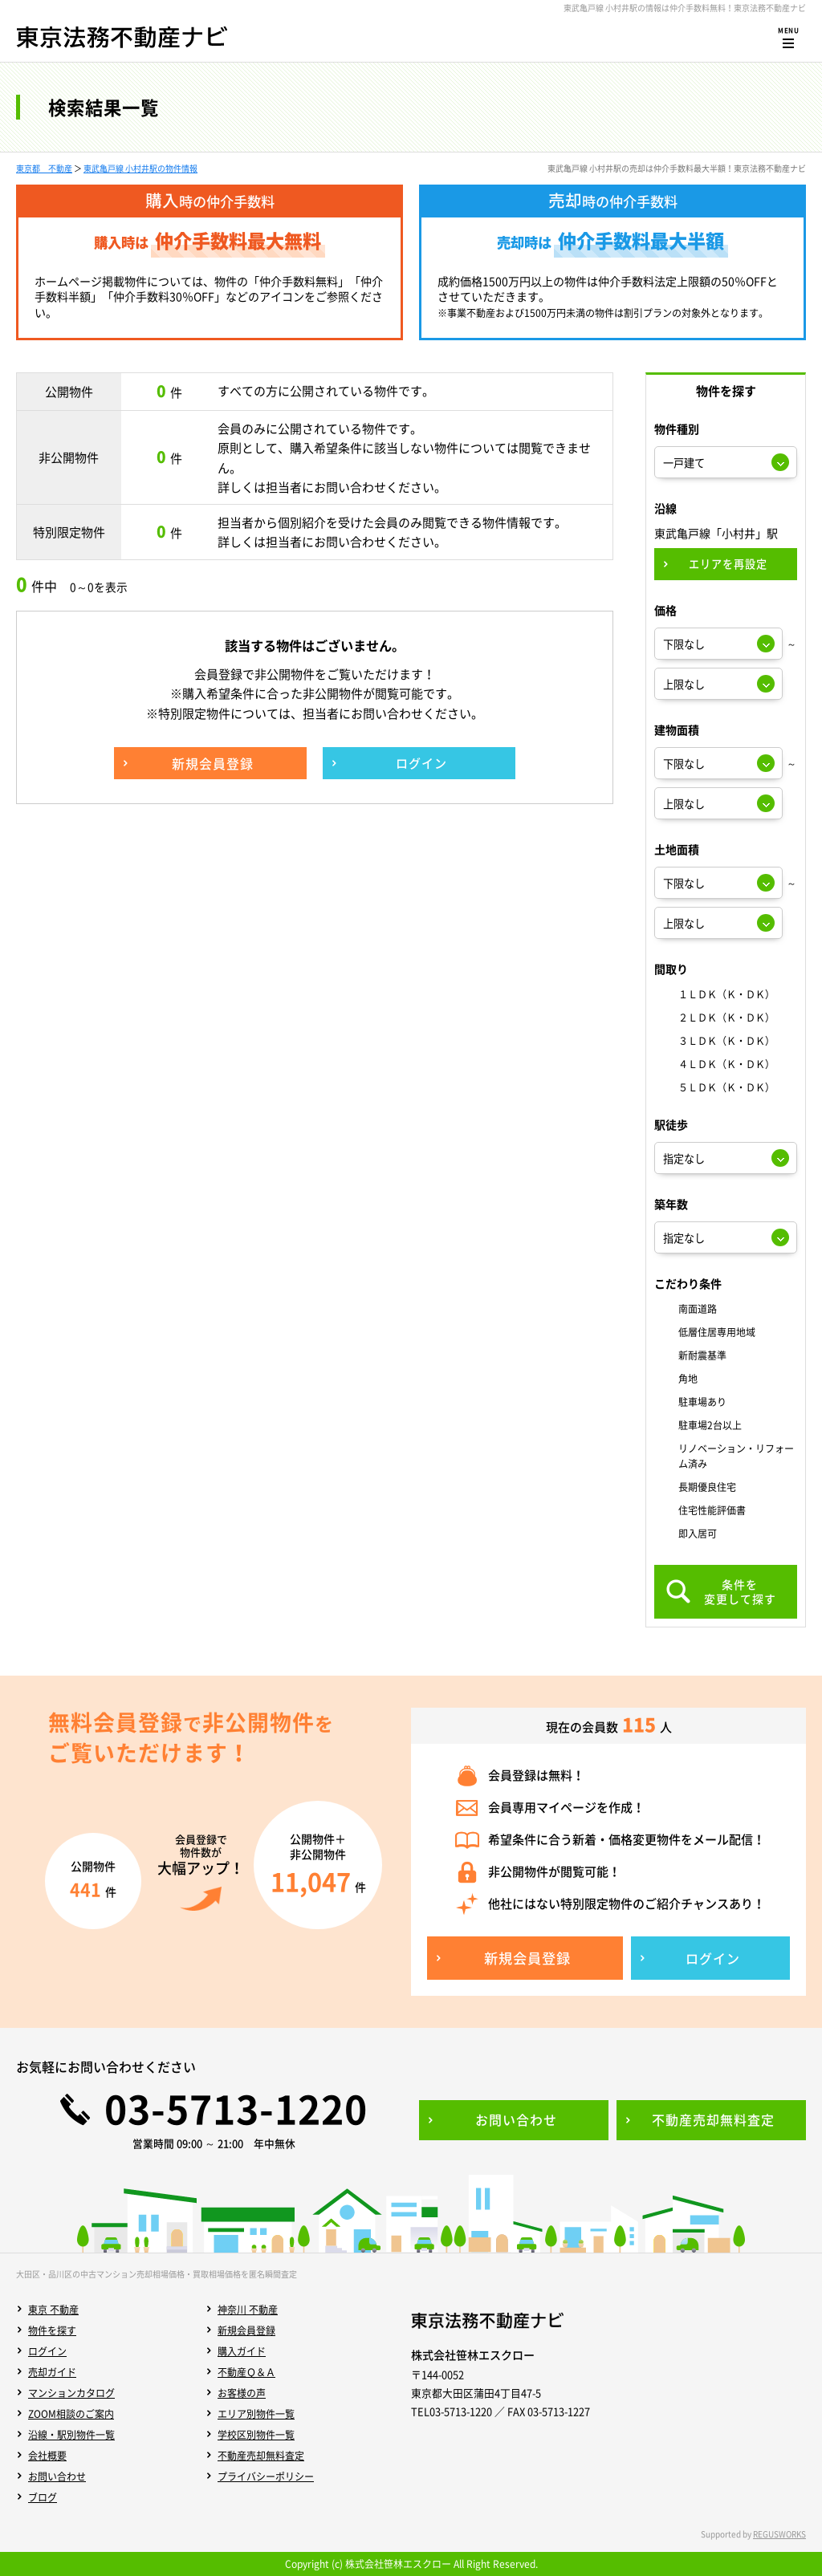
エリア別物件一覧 (256, 2414)
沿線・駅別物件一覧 (71, 2435)
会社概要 (47, 2455)
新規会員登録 (246, 2330)
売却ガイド (52, 2372)
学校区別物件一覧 (256, 2435)
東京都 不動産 (44, 168)
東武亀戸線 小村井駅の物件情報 (140, 168)
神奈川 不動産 (248, 2309)
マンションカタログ (71, 2393)
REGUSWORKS (779, 2534)
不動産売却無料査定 (261, 2455)
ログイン (47, 2351)
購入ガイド (242, 2351)
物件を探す (52, 2330)
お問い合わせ (57, 2476)
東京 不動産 (53, 2309)
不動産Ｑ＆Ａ (246, 2372)
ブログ (42, 2497)
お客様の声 (242, 2393)
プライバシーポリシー (266, 2476)
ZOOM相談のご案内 (71, 2414)
